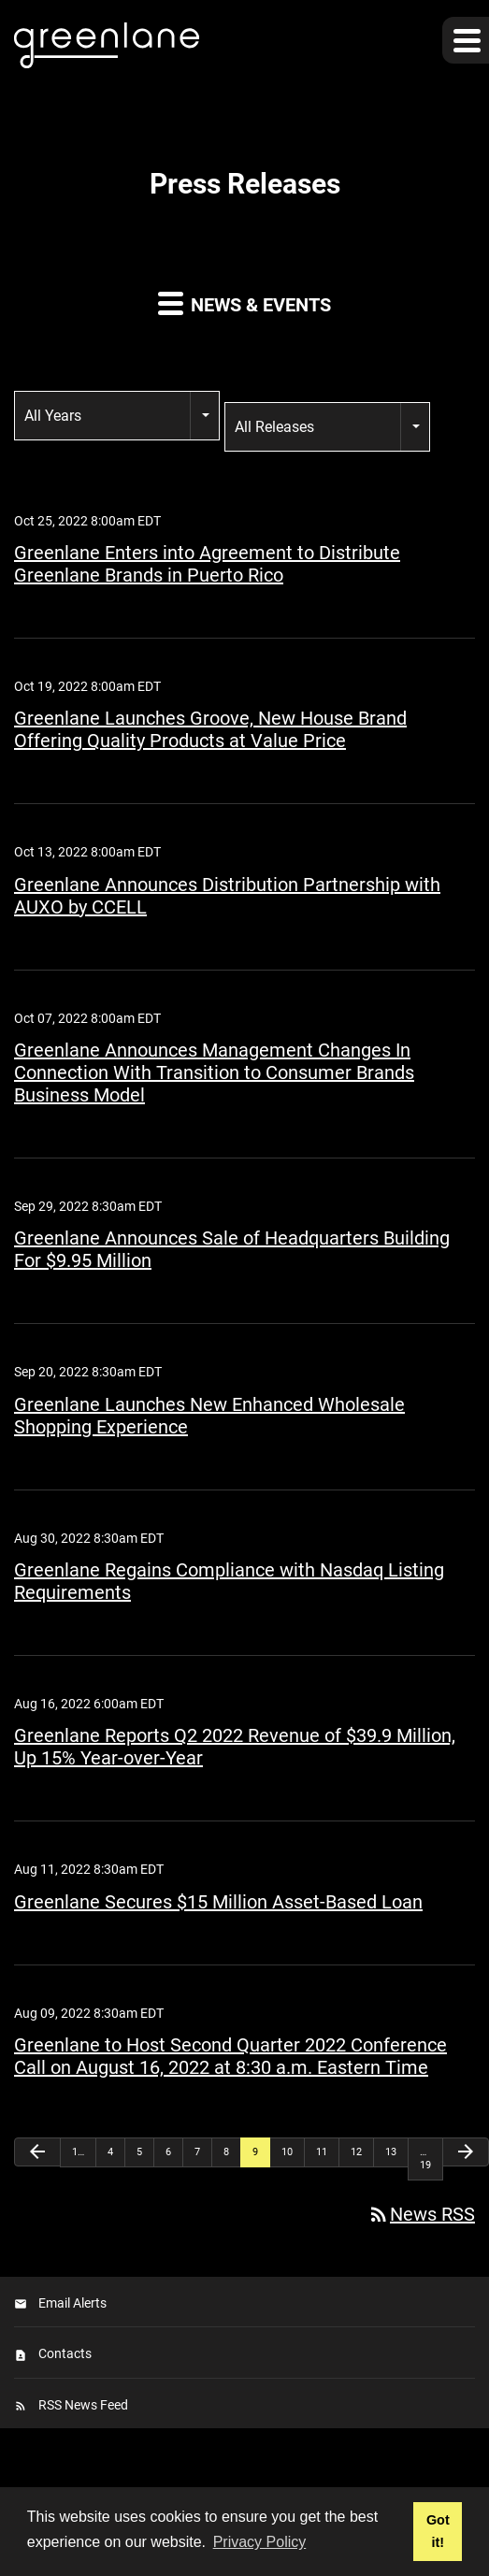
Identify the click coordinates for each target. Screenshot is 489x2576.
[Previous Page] (37, 2151)
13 (390, 2152)
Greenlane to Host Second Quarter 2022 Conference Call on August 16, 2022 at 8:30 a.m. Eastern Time (230, 2056)
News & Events (244, 302)
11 (321, 2152)
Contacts (65, 2353)
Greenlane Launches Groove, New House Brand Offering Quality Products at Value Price (210, 729)
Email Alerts (72, 2302)
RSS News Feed (83, 2404)
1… (78, 2152)
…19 (425, 2158)
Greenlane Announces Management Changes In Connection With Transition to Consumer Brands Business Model (214, 1072)
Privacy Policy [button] (260, 2542)
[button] (465, 40)
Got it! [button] (438, 2531)
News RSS (421, 2214)
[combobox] (117, 415)
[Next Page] (465, 2151)
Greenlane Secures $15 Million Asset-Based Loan (218, 1902)
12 (356, 2152)
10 (287, 2152)
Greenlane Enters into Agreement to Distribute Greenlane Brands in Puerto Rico (207, 563)
